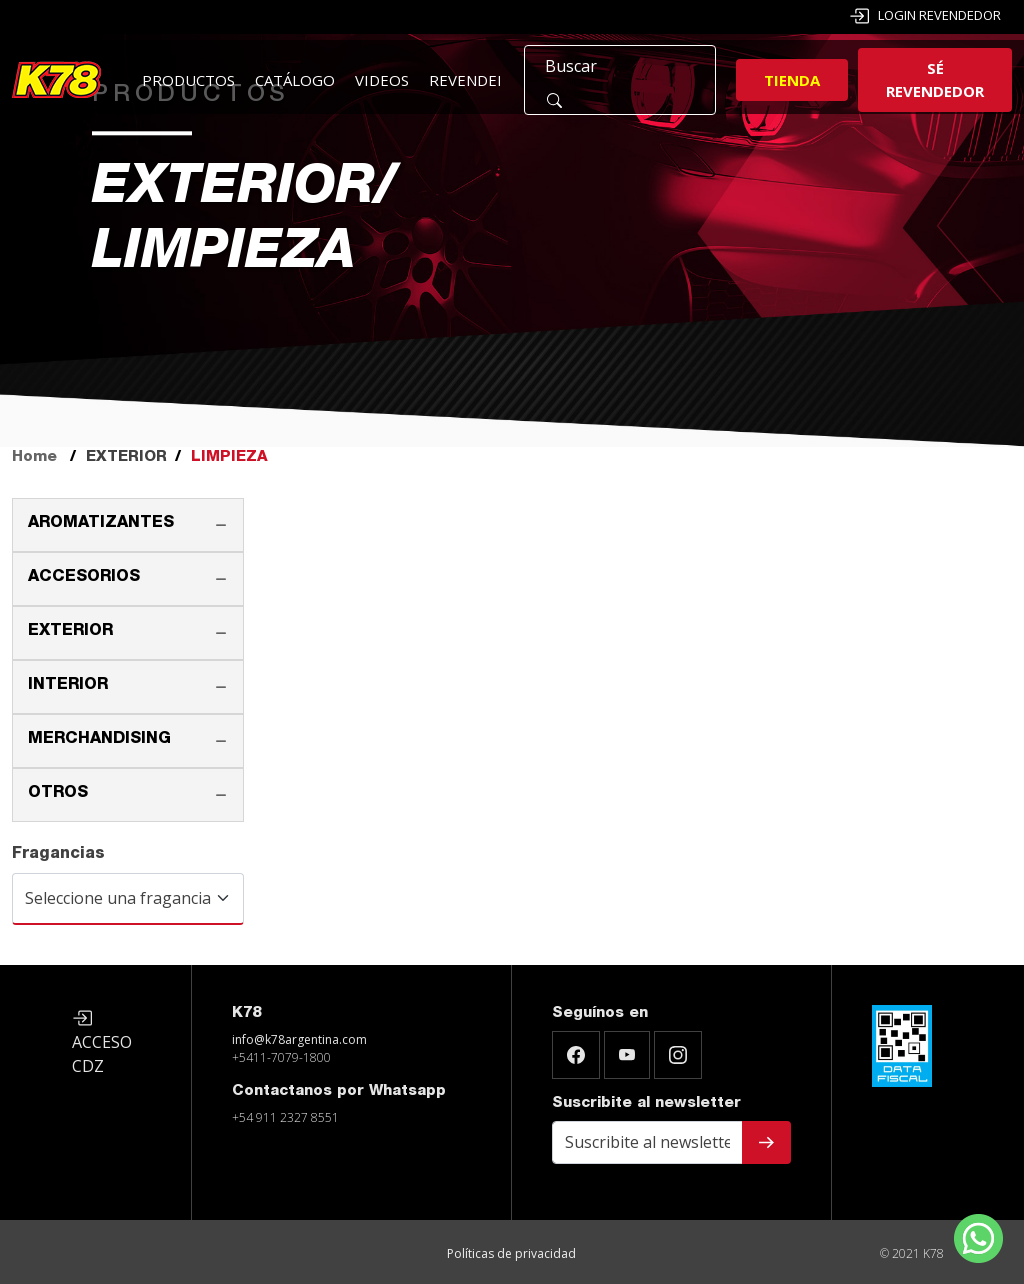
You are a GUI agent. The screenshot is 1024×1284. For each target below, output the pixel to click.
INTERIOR (68, 686)
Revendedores (488, 80)
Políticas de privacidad (511, 1253)
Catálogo (295, 80)
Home (34, 457)
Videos (382, 80)
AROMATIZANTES (101, 524)
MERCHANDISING (99, 740)
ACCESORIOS (84, 578)
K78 (246, 1013)
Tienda (792, 80)
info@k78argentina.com (299, 1039)
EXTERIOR (70, 632)
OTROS (58, 794)
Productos (188, 80)
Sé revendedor (935, 79)
